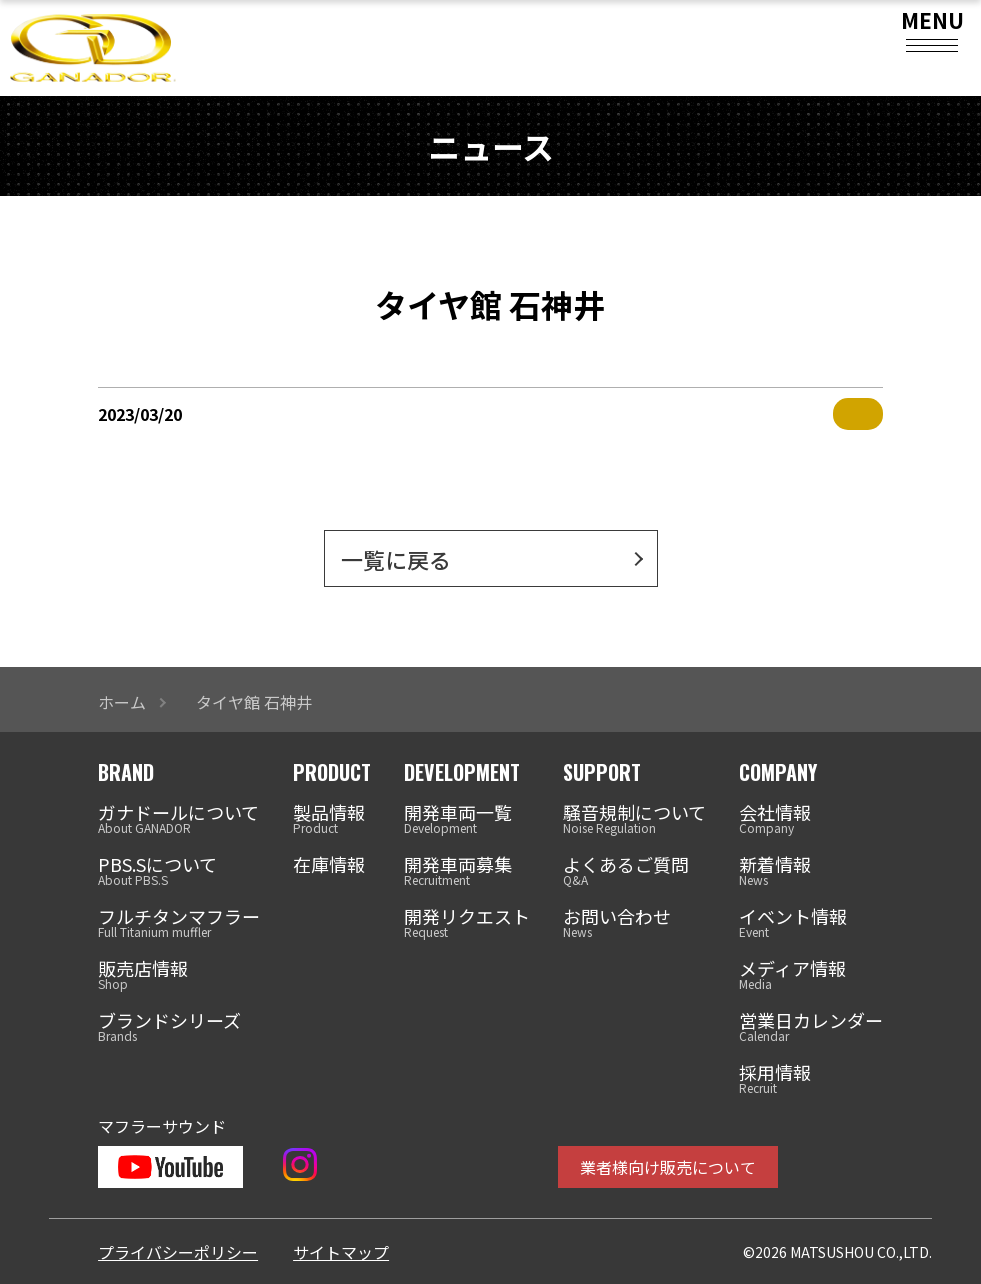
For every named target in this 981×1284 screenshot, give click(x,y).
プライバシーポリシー (178, 1252)
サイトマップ (341, 1252)
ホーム (122, 702)
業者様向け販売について (668, 1167)
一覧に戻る (396, 559)
